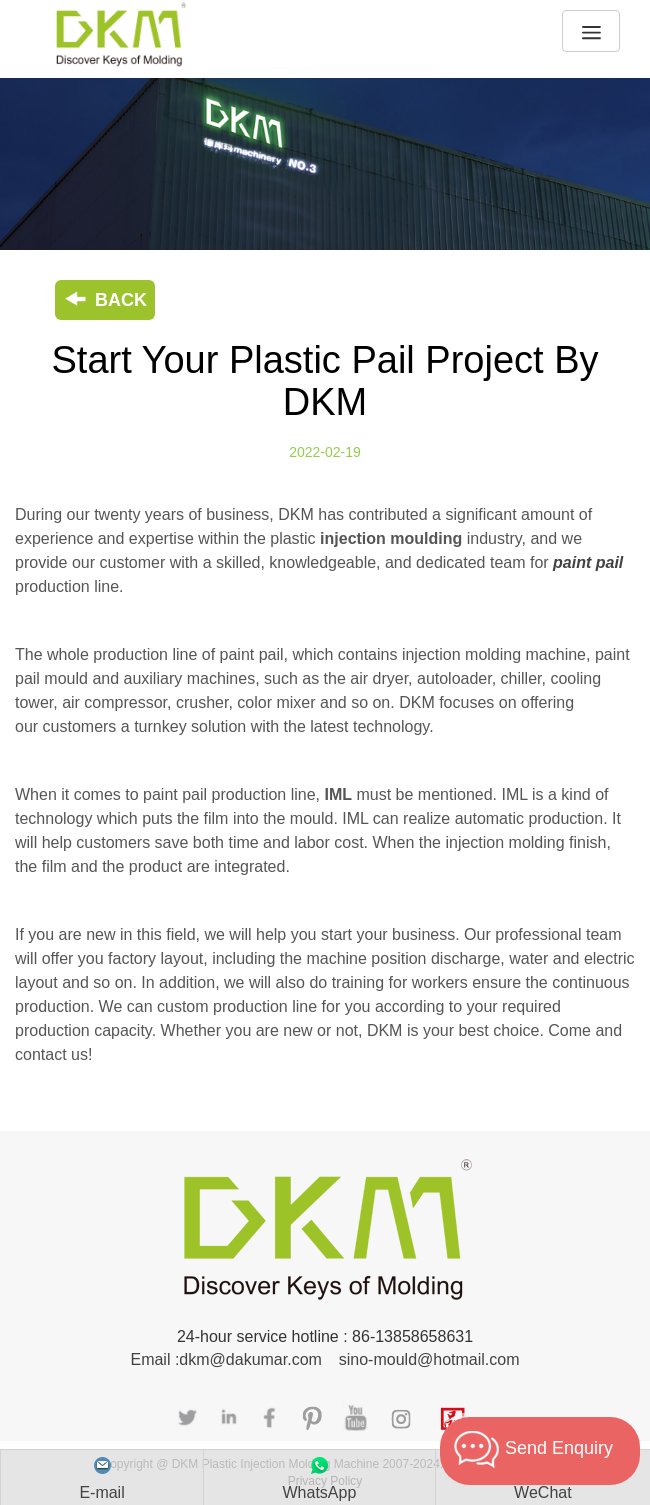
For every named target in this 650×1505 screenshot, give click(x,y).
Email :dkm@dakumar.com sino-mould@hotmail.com (324, 1359)
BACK (105, 300)
